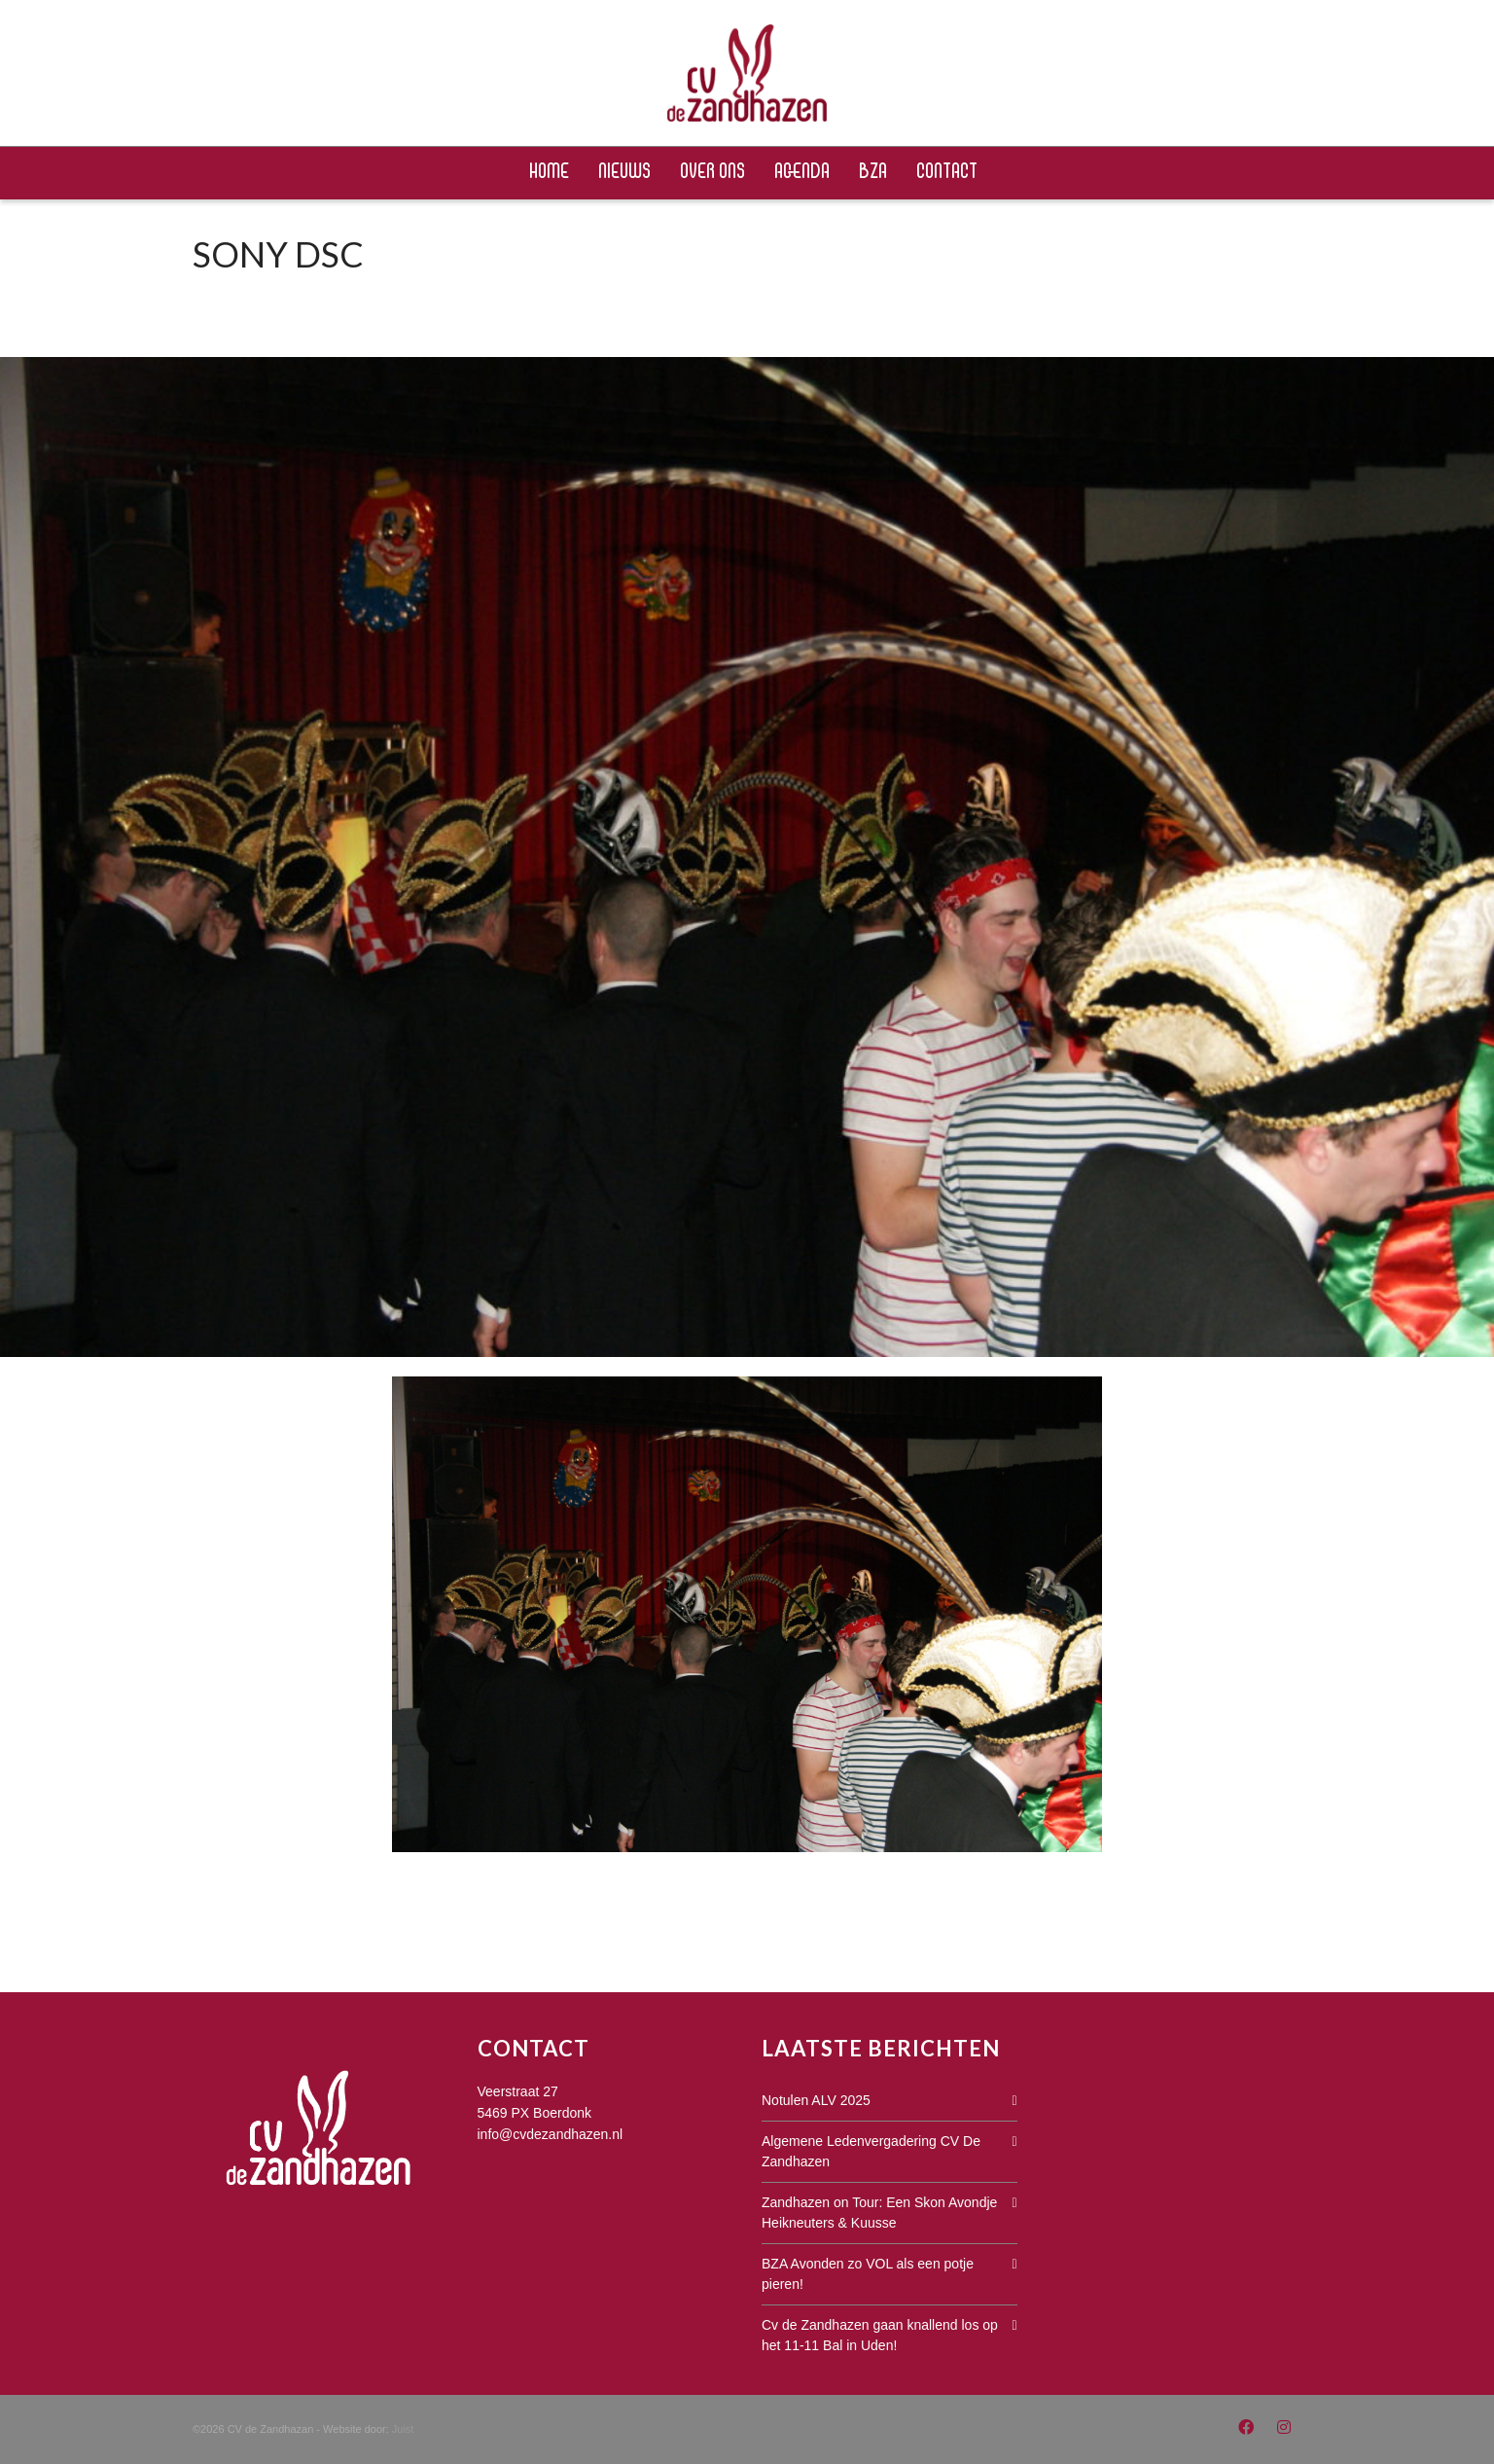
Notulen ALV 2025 (816, 2100)
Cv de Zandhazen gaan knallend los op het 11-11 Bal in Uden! (880, 2335)
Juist (403, 2429)
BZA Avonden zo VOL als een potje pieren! (868, 2274)
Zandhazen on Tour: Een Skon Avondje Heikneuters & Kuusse (879, 2213)
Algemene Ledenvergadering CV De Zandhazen (871, 2151)
